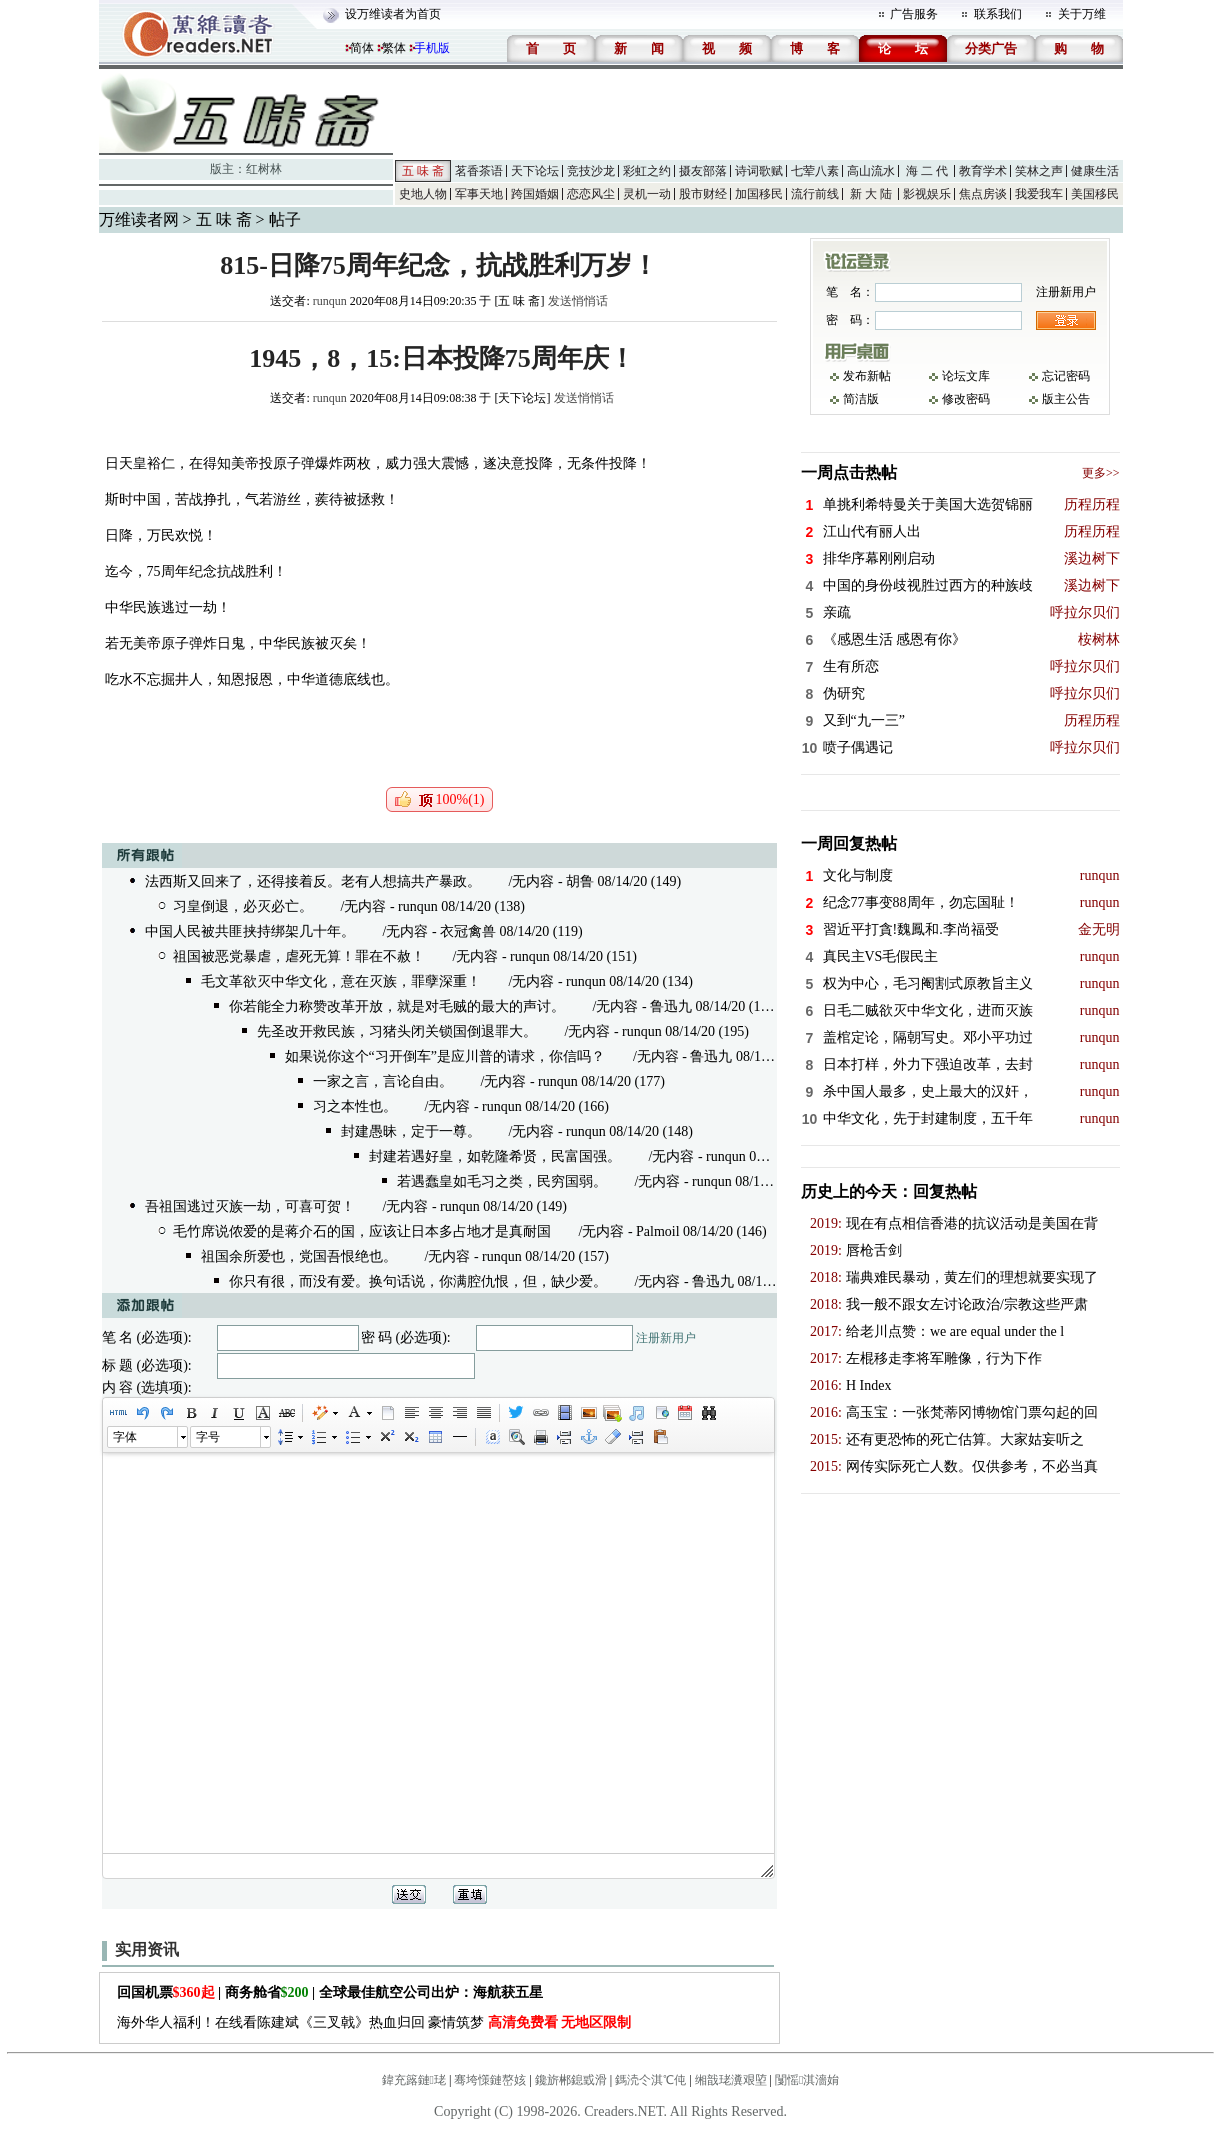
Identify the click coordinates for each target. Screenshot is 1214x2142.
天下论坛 (535, 171)
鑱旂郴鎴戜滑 (571, 2080)
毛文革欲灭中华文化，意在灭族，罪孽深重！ (341, 981)
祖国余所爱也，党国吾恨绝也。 (299, 1256)
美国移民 (1095, 194)
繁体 (394, 48)
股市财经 (703, 194)
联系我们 (998, 14)
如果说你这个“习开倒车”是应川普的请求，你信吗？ (445, 1056)
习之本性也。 (355, 1106)
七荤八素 (815, 171)
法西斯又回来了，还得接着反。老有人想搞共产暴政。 (313, 881)
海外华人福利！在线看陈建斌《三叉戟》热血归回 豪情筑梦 (374, 2022)
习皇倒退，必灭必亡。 (243, 906)
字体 (125, 1437)
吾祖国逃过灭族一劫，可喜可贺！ (250, 1206)
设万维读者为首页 (393, 14)
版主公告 (1066, 399)
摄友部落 (703, 171)
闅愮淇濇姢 (807, 2080)
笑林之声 (1039, 171)
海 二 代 (927, 171)
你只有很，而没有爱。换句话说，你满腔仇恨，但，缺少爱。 (418, 1281)
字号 (208, 1437)
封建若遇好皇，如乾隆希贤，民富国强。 (495, 1156)
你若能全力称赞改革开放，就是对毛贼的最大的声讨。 (397, 1006)
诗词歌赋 (759, 171)
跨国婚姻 (535, 194)
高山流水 (871, 171)
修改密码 (966, 399)
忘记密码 (1066, 376)
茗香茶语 (479, 171)
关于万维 (1082, 14)
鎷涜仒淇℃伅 (650, 2080)
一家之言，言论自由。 (383, 1081)
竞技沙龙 (591, 171)
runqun (330, 301)
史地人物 (423, 194)
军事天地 (479, 194)
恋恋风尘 (591, 194)
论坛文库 (966, 376)
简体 (362, 48)
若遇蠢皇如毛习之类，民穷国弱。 (502, 1181)
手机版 (432, 48)
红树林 (264, 169)
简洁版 (861, 399)
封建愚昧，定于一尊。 (411, 1131)
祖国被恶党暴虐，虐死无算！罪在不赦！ (299, 956)
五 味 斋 (423, 171)
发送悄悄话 (578, 301)
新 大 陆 (871, 194)
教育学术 (983, 171)
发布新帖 (867, 376)
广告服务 (914, 14)
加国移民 (759, 194)
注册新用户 (666, 1338)
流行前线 (815, 194)
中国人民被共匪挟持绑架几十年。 (250, 931)
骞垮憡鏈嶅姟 (490, 2080)
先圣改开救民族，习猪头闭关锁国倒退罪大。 (397, 1031)
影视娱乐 (927, 194)
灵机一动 (647, 194)
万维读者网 (139, 219)
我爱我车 (1039, 194)
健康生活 (1095, 171)
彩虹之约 (647, 171)
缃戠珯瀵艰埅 (731, 2080)
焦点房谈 (983, 194)
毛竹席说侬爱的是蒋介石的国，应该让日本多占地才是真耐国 (362, 1231)
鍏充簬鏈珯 (414, 2080)
